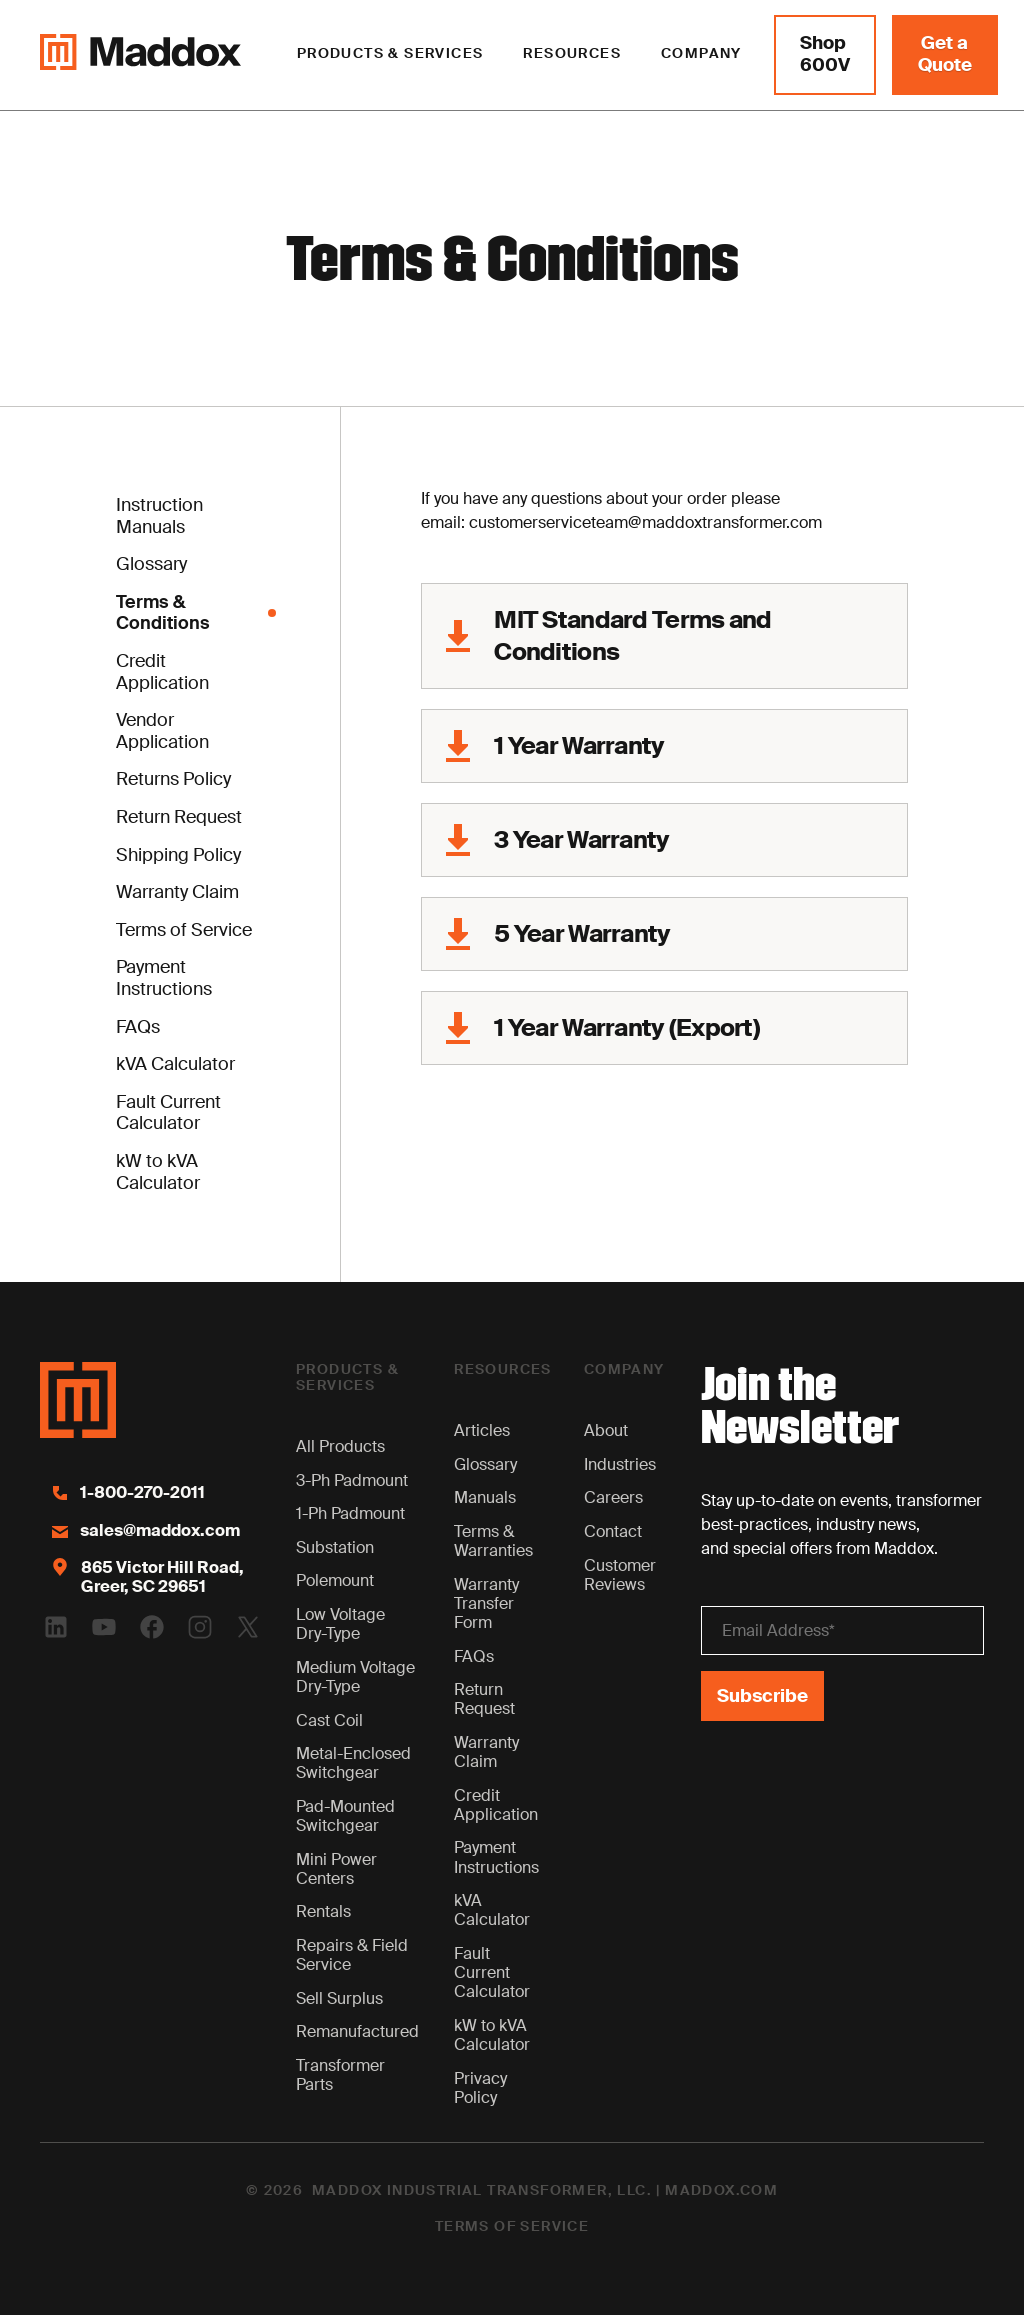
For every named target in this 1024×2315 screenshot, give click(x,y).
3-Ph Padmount (352, 1480)
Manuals (485, 1497)
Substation (335, 1547)
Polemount (335, 1580)
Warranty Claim (486, 1752)
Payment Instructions (496, 1857)
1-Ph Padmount (350, 1513)
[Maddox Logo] (140, 55)
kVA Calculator (492, 1910)
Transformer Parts (340, 2075)
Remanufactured (357, 2031)
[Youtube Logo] (104, 1627)
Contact (613, 1531)
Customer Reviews (620, 1575)
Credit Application (496, 1805)
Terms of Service (512, 2227)
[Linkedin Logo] (56, 1627)
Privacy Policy (480, 2088)
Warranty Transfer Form (486, 1603)
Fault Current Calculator (492, 1972)
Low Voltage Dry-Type (340, 1624)
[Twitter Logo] (248, 1627)
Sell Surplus (339, 1998)
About (606, 1430)
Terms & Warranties (493, 1541)
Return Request (484, 1699)
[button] (390, 55)
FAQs (474, 1656)
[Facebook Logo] (152, 1627)
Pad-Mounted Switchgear (345, 1816)
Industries (620, 1464)
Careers (613, 1497)
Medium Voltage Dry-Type (355, 1677)
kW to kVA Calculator (492, 2035)
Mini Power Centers (336, 1869)
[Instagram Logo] (200, 1627)
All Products (340, 1446)
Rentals (323, 1911)
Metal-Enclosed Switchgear (353, 1763)
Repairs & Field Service (352, 1955)
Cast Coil (329, 1720)
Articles (482, 1430)
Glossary (485, 1464)
